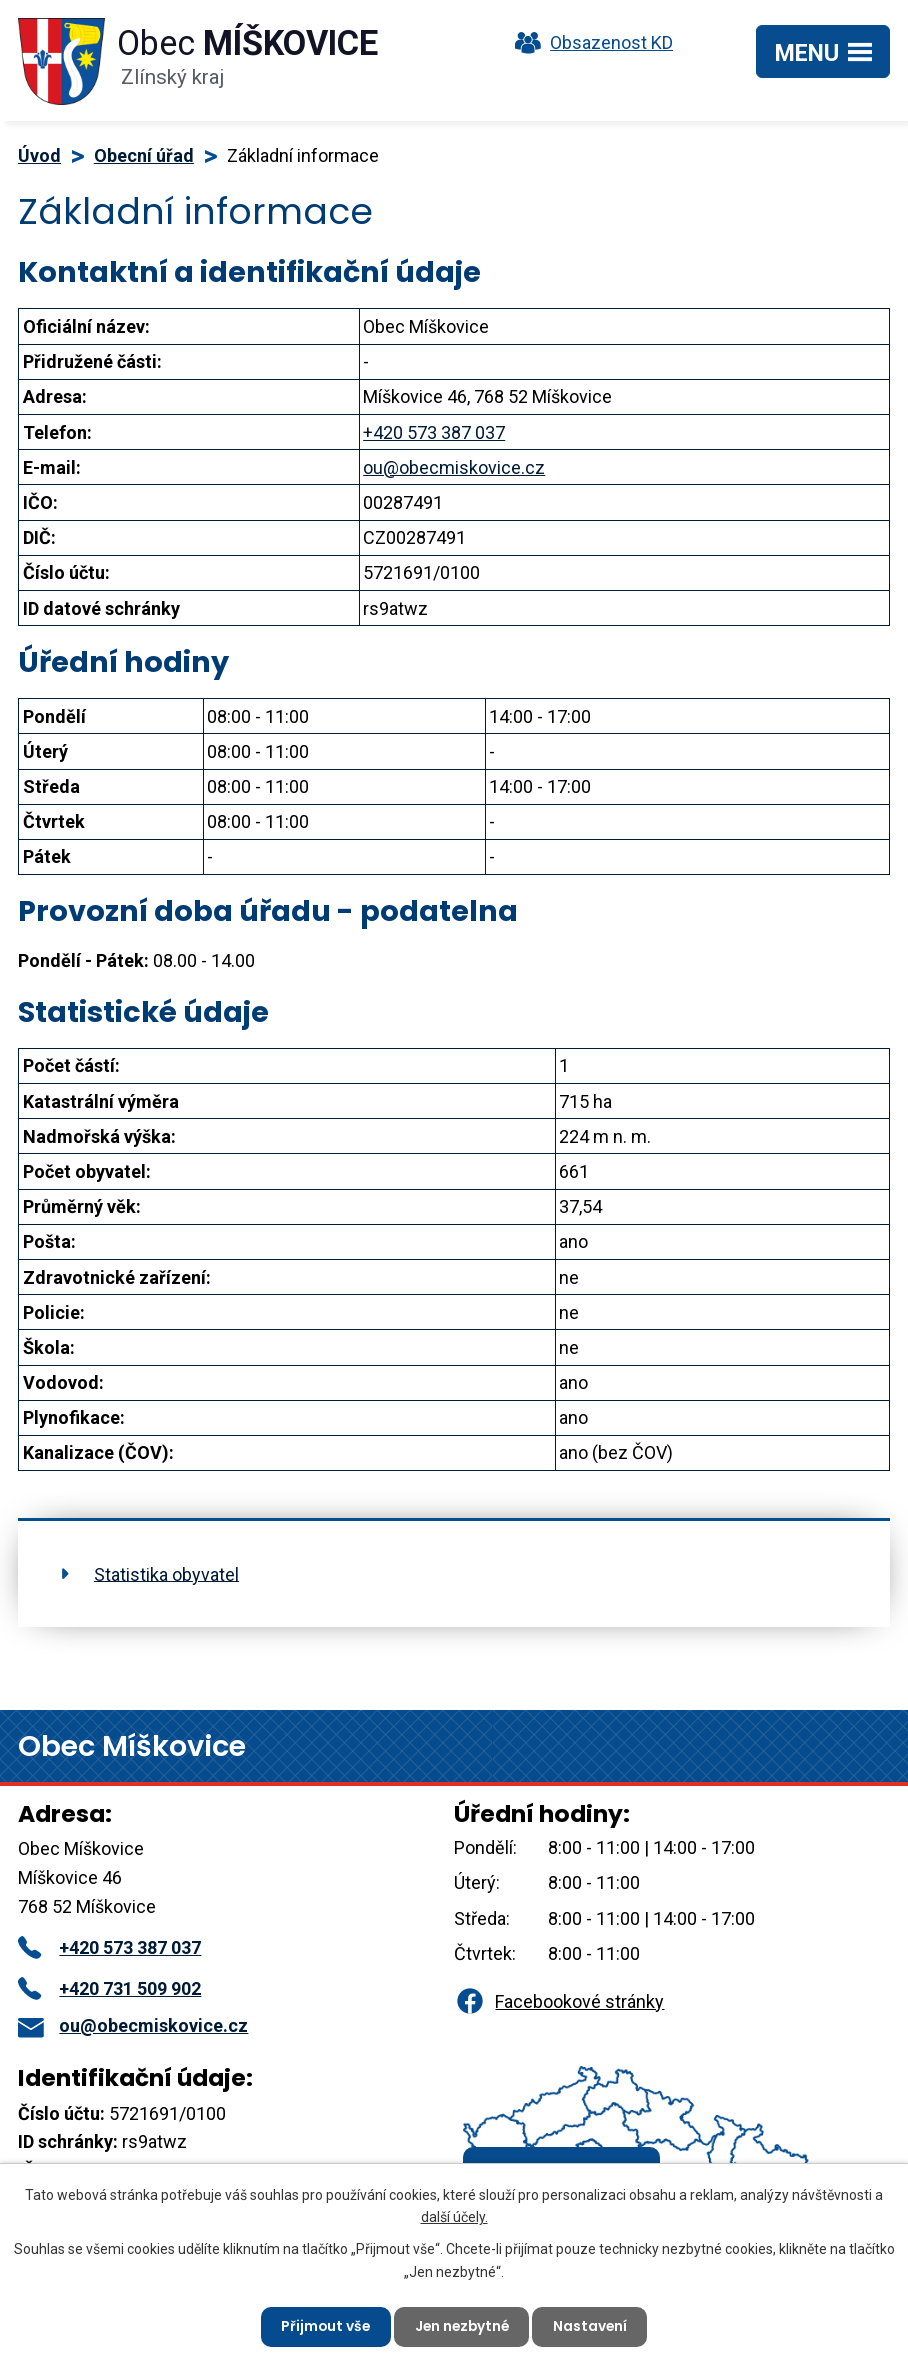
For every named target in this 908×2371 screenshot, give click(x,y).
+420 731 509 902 (109, 1988)
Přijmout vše (322, 2326)
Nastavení (593, 2326)
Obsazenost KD (589, 42)
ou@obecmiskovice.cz (454, 467)
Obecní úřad (144, 155)
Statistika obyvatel (166, 1573)
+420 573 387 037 (434, 432)
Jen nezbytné (462, 2326)
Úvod (39, 155)
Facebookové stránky (559, 2001)
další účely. (454, 2216)
